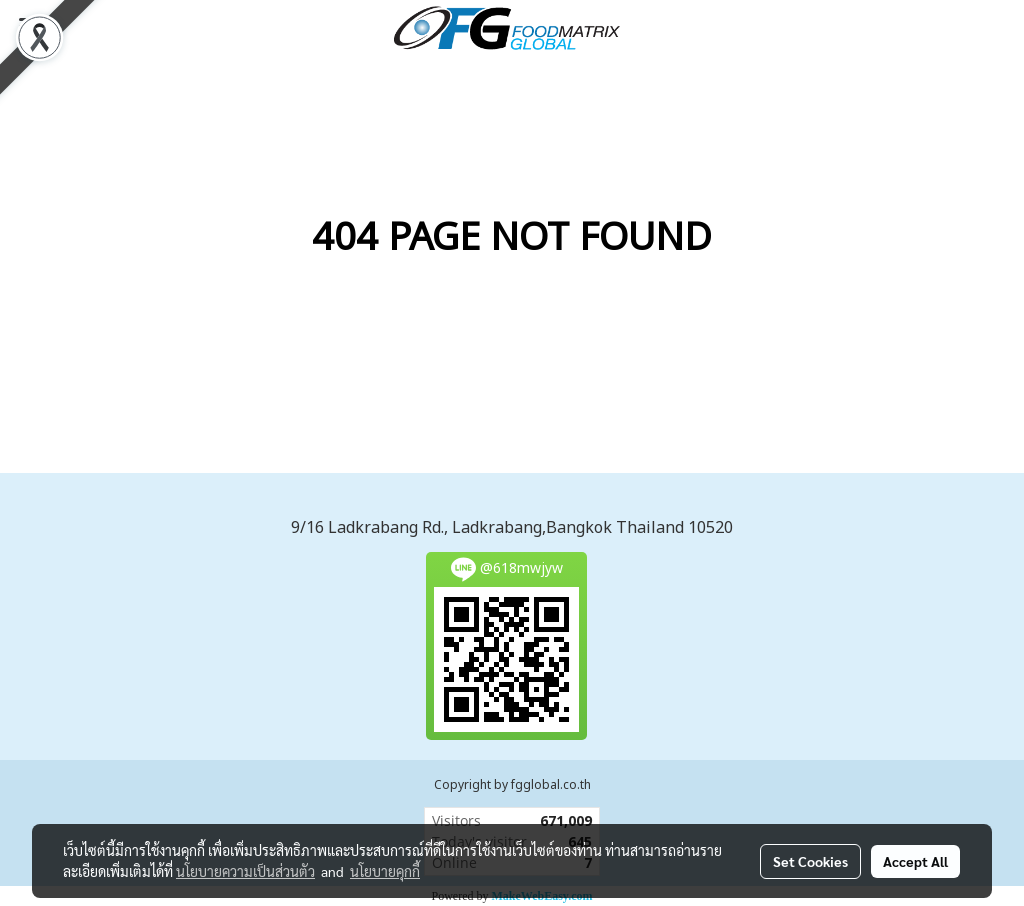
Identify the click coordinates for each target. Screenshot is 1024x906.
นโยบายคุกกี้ (385, 871)
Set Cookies (810, 861)
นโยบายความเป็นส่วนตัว (245, 871)
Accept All (915, 861)
